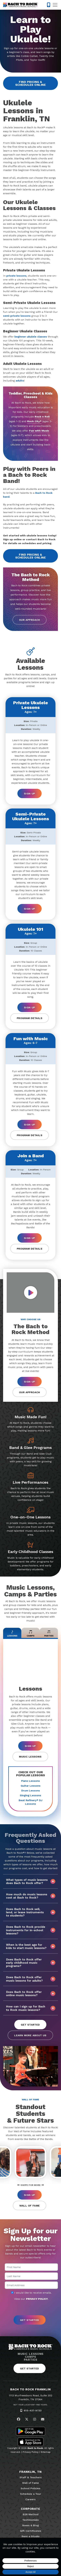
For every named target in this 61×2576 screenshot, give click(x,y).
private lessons (16, 275)
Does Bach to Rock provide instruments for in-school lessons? (30, 1930)
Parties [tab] (49, 1633)
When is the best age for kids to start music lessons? (30, 1946)
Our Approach (29, 619)
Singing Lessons (30, 1795)
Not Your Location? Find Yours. (31, 2405)
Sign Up (29, 793)
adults (20, 380)
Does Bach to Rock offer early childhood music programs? (30, 1963)
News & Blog (30, 2525)
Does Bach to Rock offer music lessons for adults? (30, 1978)
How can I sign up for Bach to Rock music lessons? (30, 2008)
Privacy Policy (31, 2452)
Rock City (34, 421)
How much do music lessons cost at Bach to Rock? (30, 1896)
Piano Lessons (30, 1780)
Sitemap (45, 2452)
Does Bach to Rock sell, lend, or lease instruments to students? (30, 1912)
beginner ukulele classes (30, 336)
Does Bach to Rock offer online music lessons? (30, 1993)
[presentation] (30, 2308)
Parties (30, 2359)
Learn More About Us (30, 2035)
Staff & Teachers (31, 2477)
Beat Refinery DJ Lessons (30, 1802)
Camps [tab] (30, 1633)
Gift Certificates (30, 2530)
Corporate (30, 2508)
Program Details (29, 1018)
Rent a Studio (31, 2536)
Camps (30, 2356)
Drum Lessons (30, 1790)
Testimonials (30, 2519)
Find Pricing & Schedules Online (30, 83)
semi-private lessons (17, 315)
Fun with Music (39, 430)
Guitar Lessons (31, 1785)
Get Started (30, 2024)
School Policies (30, 2488)
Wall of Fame (29, 2205)
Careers (30, 2499)
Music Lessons (30, 1756)
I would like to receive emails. (31, 2292)
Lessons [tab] (12, 1633)
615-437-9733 (32, 2410)
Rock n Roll (42, 416)
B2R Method (30, 2514)
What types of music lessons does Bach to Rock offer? (30, 1881)
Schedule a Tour (30, 2493)
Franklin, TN (30, 2471)
